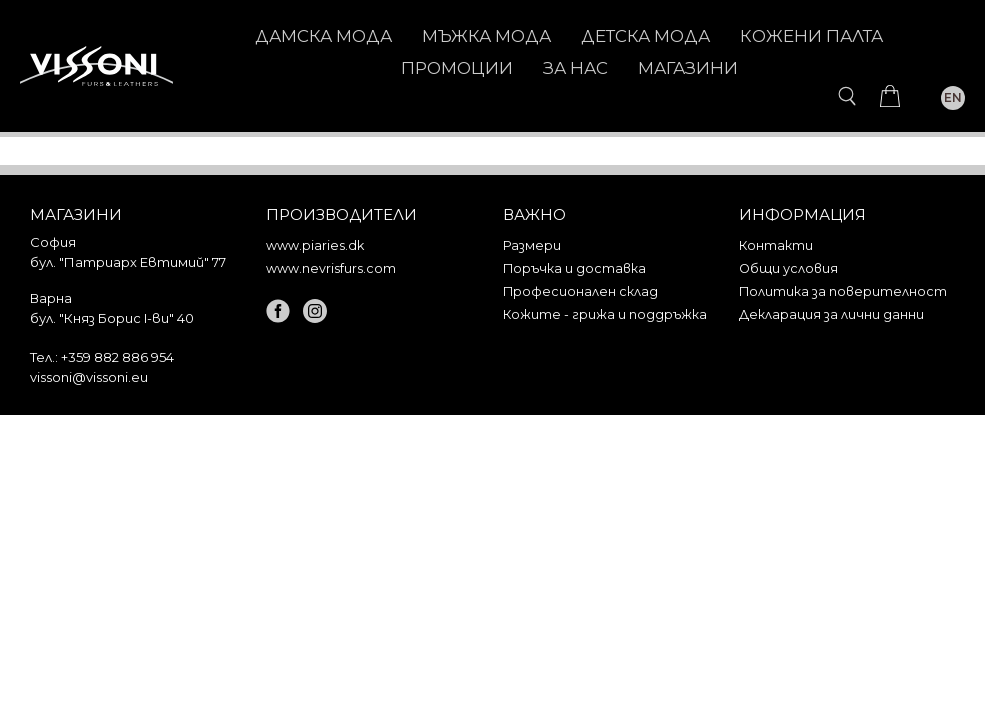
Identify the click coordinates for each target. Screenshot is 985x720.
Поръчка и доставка (574, 268)
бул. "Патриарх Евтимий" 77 (128, 262)
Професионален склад (580, 291)
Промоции (457, 68)
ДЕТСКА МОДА (645, 36)
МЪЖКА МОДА (486, 36)
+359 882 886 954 (117, 357)
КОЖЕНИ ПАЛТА (811, 36)
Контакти (776, 245)
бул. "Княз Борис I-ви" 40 (112, 318)
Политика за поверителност (843, 291)
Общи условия (788, 268)
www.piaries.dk (315, 245)
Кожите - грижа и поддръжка (605, 314)
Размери (532, 245)
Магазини (688, 68)
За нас (575, 68)
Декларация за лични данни (831, 314)
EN (953, 97)
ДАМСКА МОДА (323, 36)
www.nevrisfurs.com (331, 268)
